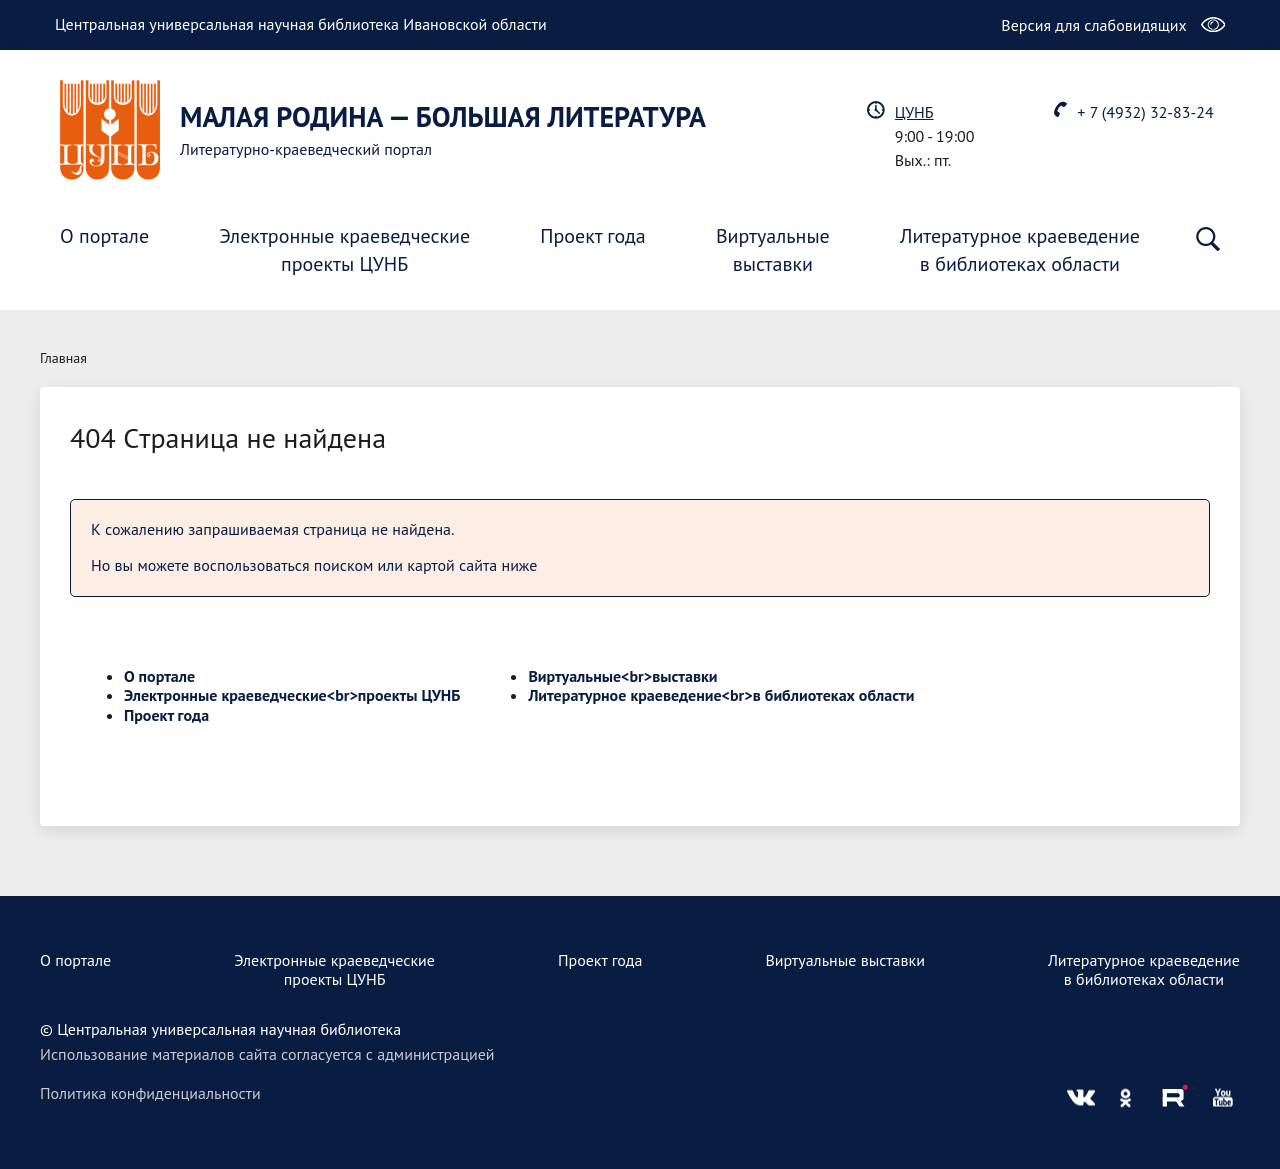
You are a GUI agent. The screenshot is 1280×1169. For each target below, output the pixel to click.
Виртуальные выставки (845, 960)
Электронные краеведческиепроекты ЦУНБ (344, 250)
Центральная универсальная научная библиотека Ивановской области (301, 24)
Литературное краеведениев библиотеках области (1020, 250)
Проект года (593, 236)
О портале (104, 236)
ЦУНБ (914, 112)
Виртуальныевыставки (773, 250)
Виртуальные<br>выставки (622, 676)
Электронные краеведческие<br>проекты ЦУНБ (292, 695)
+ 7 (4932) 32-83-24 (1145, 112)
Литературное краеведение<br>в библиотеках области (721, 695)
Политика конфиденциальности (150, 1093)
